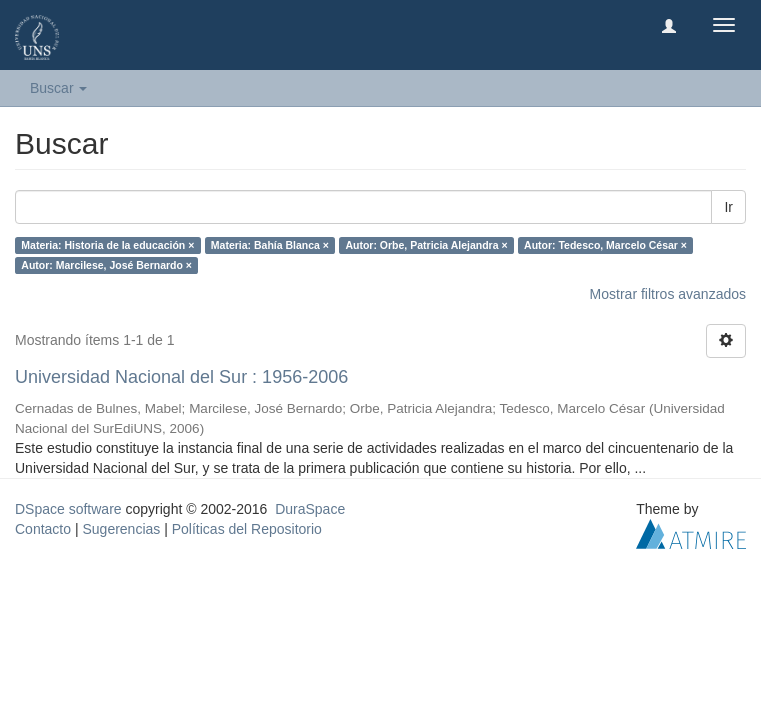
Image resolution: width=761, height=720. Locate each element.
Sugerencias (121, 529)
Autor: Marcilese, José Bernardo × (106, 265)
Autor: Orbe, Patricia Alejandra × (426, 245)
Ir (728, 207)
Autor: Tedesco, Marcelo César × (605, 245)
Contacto (43, 529)
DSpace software (68, 509)
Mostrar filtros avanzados (668, 294)
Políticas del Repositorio (247, 529)
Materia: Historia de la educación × (107, 245)
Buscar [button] (58, 88)
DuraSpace (310, 509)
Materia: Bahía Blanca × (270, 245)
